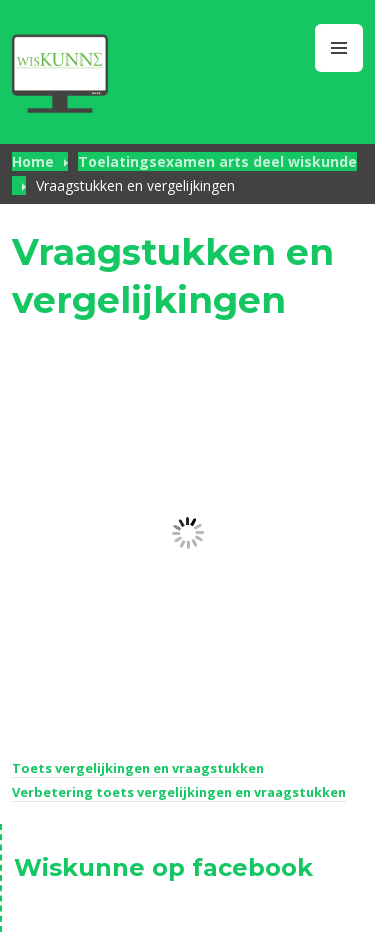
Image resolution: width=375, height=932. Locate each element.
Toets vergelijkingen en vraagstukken (138, 768)
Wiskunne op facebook (163, 867)
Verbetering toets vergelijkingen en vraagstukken (179, 792)
